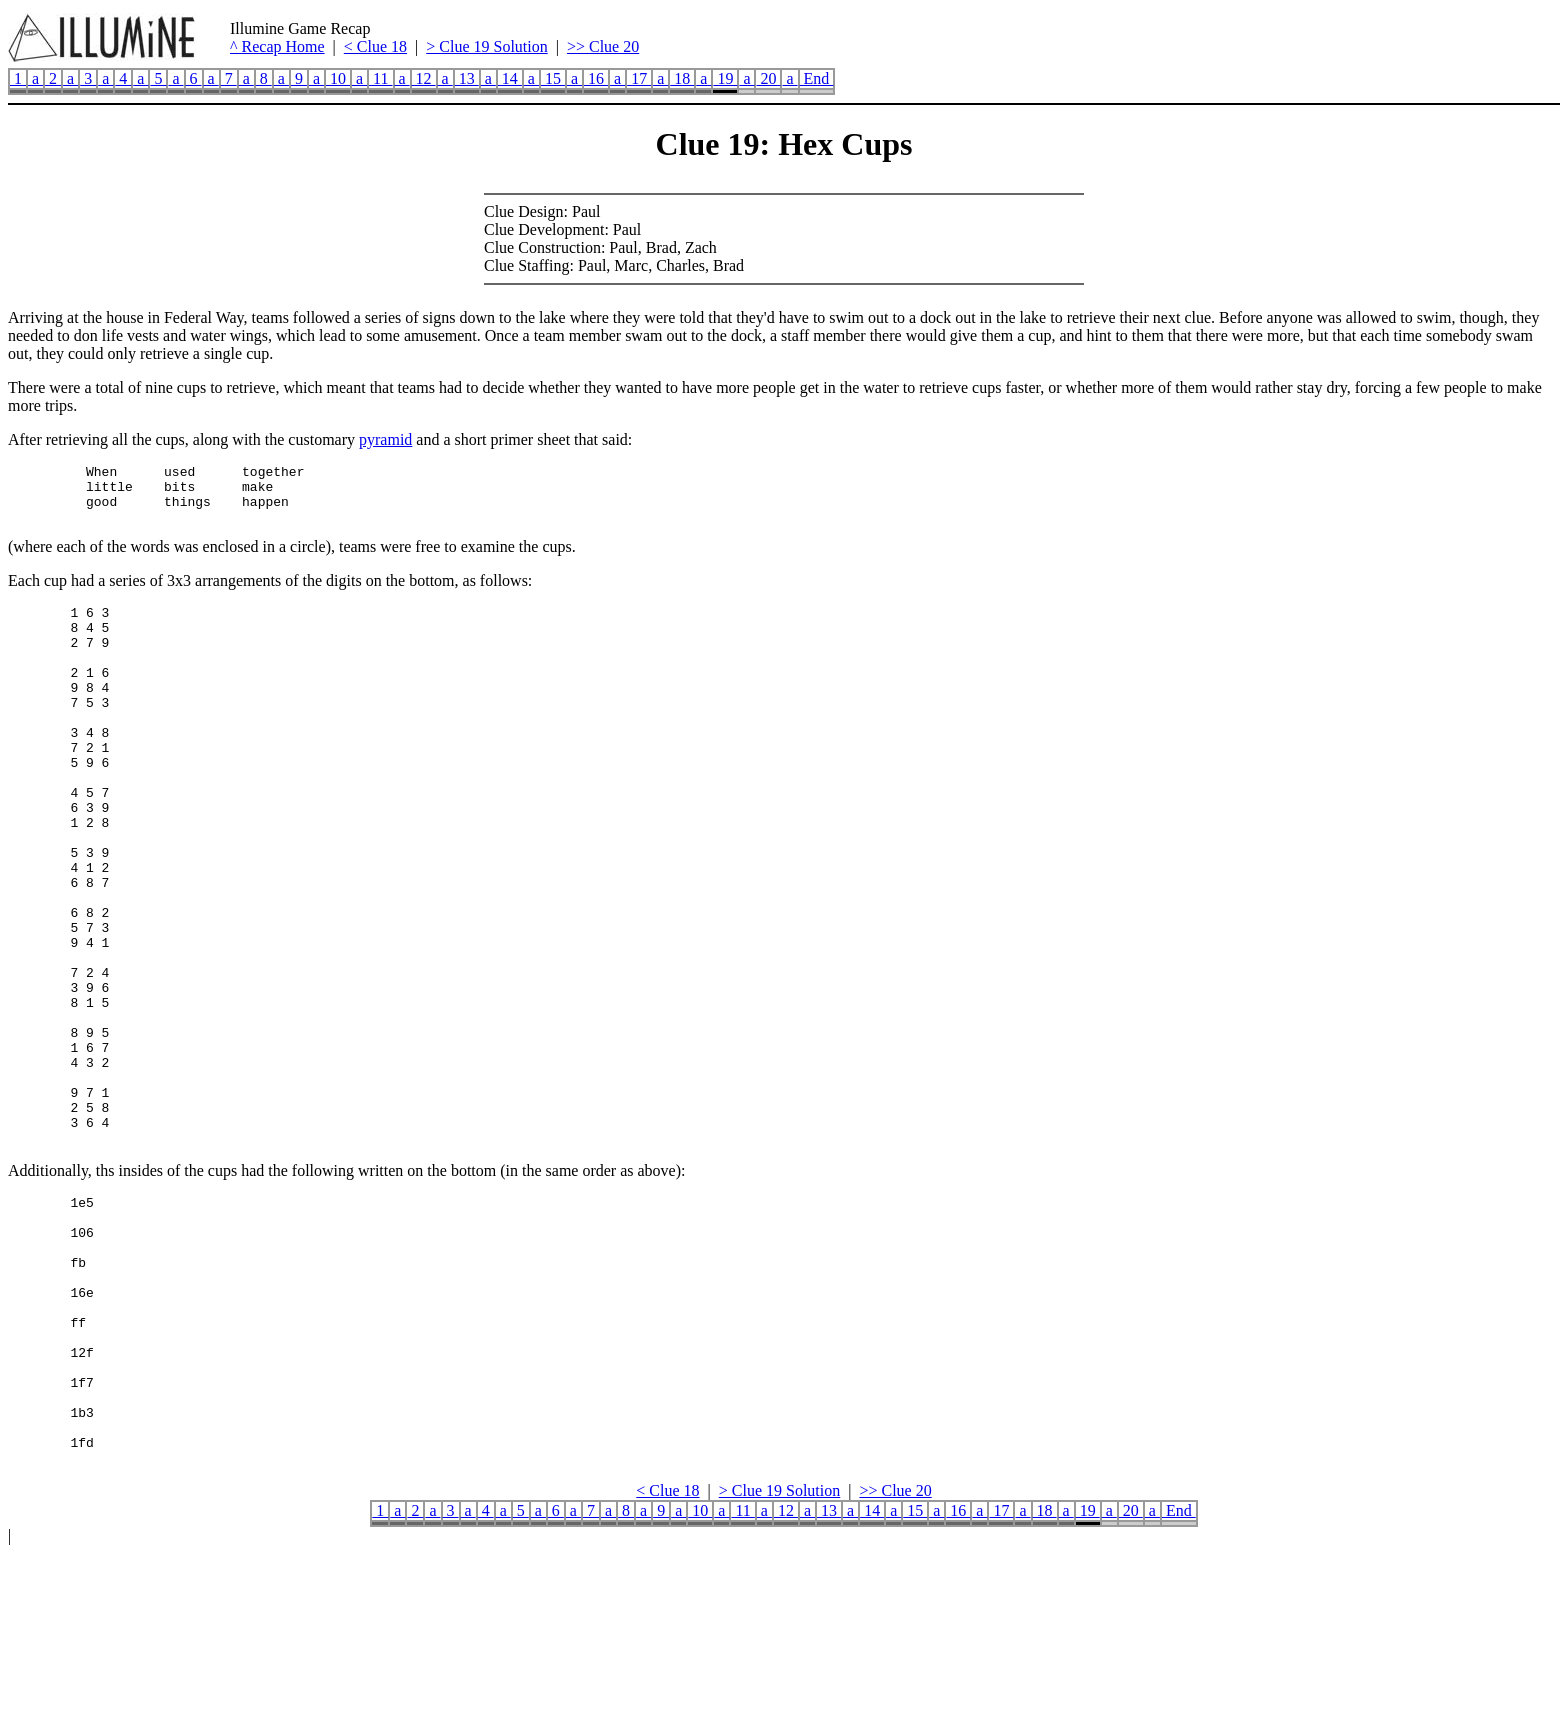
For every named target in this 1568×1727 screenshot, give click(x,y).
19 (725, 78)
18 (682, 78)
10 (338, 78)
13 (467, 78)
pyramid (385, 439)
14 (510, 78)
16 (596, 78)
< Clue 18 (375, 46)
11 (380, 78)
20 (768, 78)
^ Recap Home (277, 46)
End (817, 78)
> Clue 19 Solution (486, 46)
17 (639, 78)
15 (553, 78)
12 (424, 78)
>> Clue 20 (603, 46)
